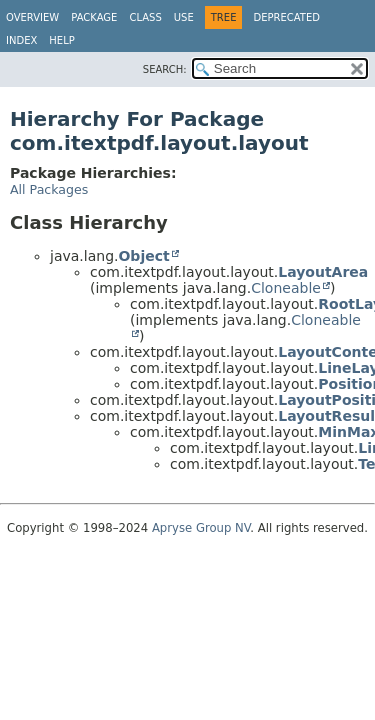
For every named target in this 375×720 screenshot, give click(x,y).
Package (94, 17)
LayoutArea (323, 272)
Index (21, 40)
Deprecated (286, 17)
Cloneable (286, 288)
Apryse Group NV (201, 528)
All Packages (49, 189)
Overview (32, 17)
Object (143, 256)
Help (61, 40)
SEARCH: (165, 69)
